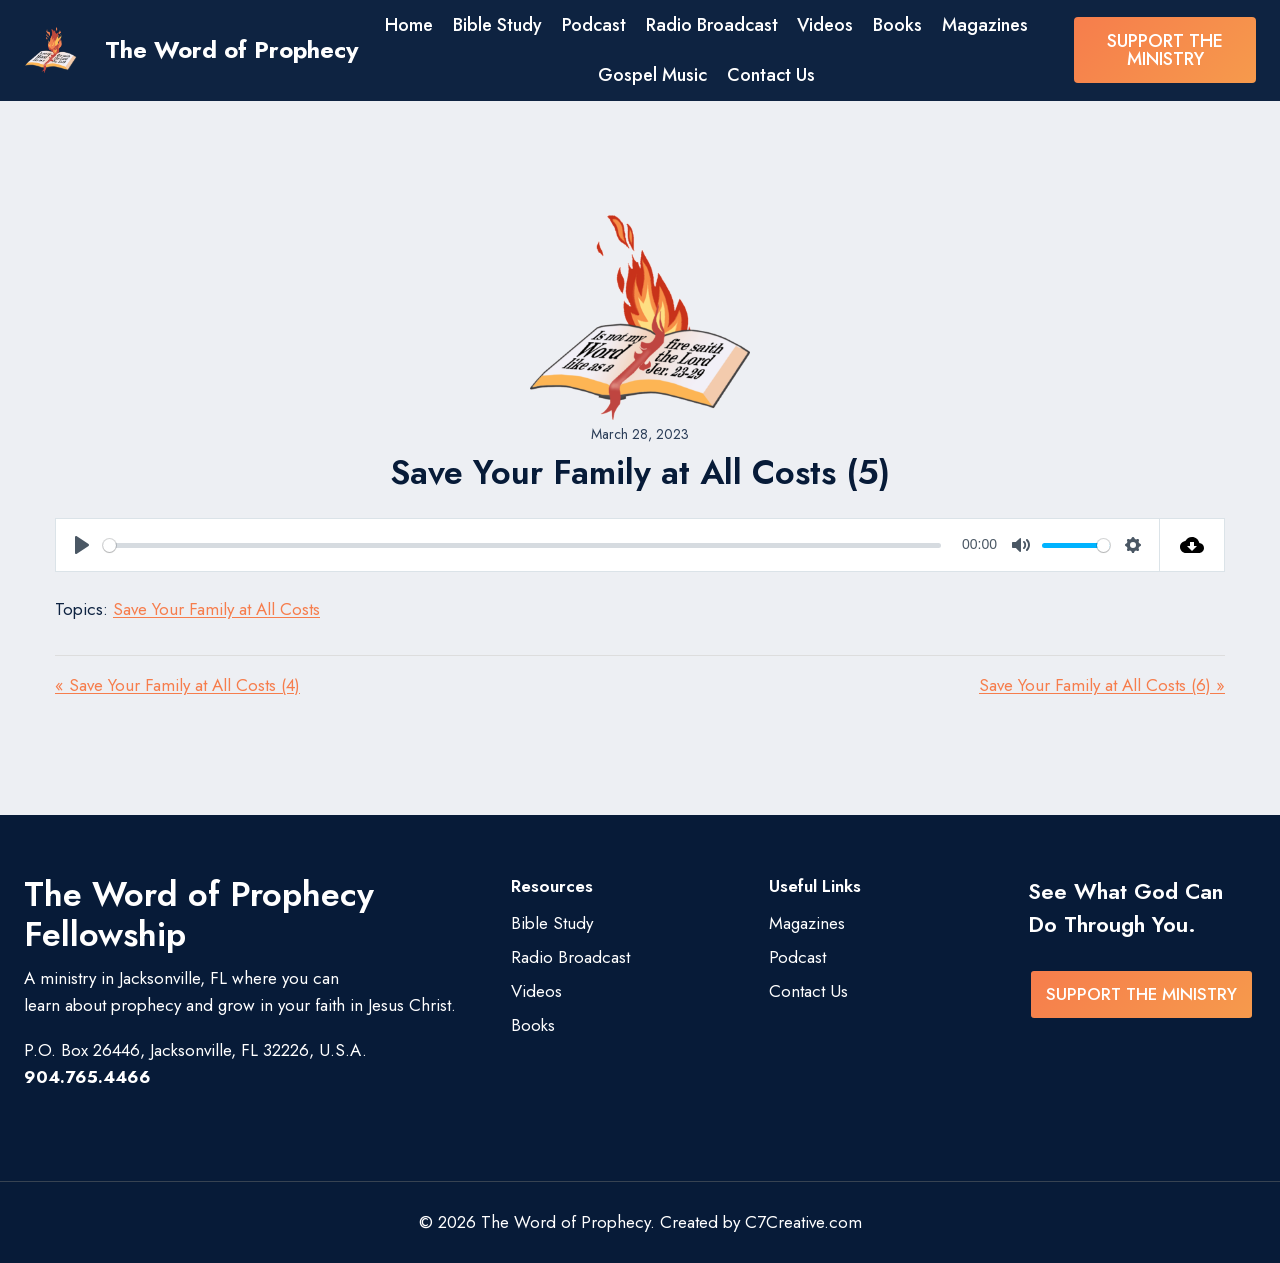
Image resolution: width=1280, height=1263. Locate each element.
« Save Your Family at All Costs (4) (177, 685)
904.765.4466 (87, 1077)
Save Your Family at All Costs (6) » (1102, 685)
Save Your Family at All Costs (216, 609)
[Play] (82, 545)
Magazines (985, 25)
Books (897, 25)
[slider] (522, 545)
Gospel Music (652, 75)
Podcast (594, 25)
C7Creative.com (803, 1222)
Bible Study (497, 25)
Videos (825, 25)
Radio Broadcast (712, 25)
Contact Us (771, 75)
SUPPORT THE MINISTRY (1165, 50)
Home (409, 25)
